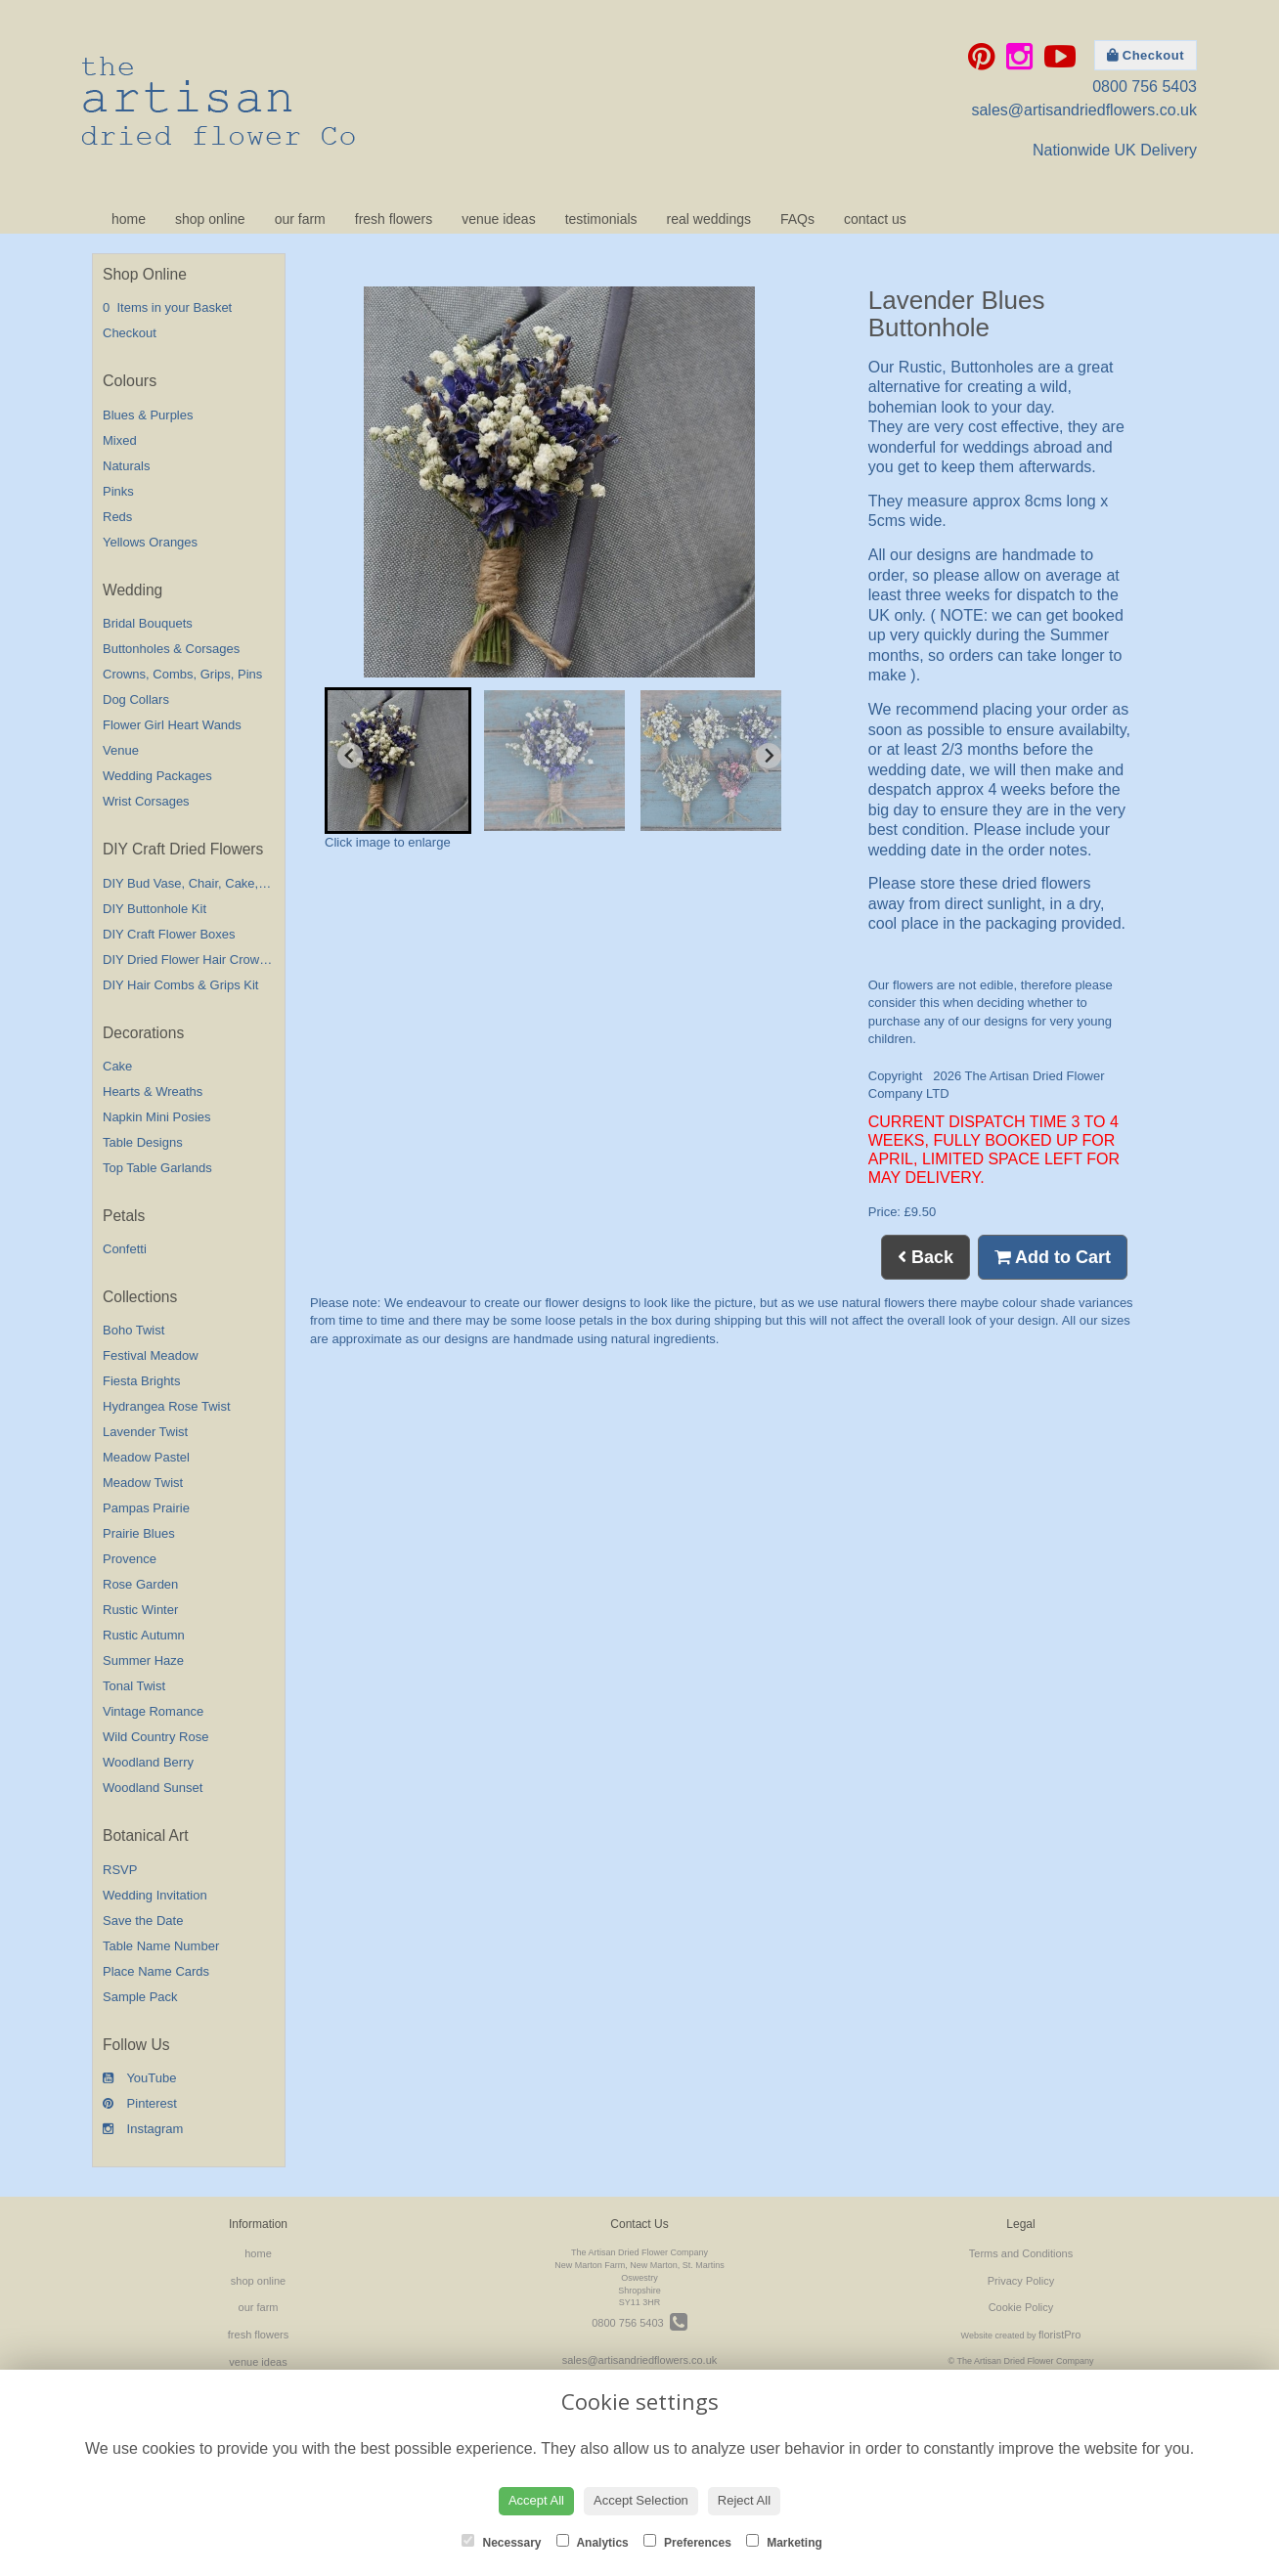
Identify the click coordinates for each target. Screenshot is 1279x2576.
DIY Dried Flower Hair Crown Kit (194, 959)
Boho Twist (133, 1330)
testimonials (601, 219)
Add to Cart (1052, 1257)
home (128, 219)
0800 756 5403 (1144, 86)
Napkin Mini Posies (157, 1117)
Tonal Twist (134, 1686)
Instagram (143, 2128)
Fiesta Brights (141, 1381)
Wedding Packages (157, 775)
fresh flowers (393, 219)
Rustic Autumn (144, 1635)
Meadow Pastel (146, 1457)
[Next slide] (768, 755)
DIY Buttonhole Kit (154, 908)
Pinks (118, 491)
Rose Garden (140, 1584)
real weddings (709, 219)
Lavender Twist (145, 1431)
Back (925, 1257)
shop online (210, 219)
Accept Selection (641, 2500)
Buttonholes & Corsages (171, 648)
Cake (117, 1066)
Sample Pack (140, 1996)
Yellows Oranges (150, 542)
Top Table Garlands (157, 1167)
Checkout (1145, 55)
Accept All (536, 2500)
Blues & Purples (148, 415)
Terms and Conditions (1021, 2253)
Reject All (744, 2500)
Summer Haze (143, 1660)
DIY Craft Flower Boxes (169, 934)
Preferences (687, 2542)
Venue (121, 750)
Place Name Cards (156, 1971)
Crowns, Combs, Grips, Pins (182, 674)
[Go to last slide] (350, 755)
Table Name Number (161, 1946)
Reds (117, 516)
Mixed (120, 440)
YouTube (139, 2078)
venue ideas (499, 219)
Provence (129, 1558)
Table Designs (143, 1142)
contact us (875, 219)
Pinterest (140, 2103)
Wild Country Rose (155, 1736)
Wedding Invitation (155, 1895)
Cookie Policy (1021, 2307)
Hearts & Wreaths (152, 1091)
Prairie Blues (139, 1533)
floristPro (1059, 2334)
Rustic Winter (140, 1609)
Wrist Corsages (146, 801)
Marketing (784, 2542)
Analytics (592, 2542)
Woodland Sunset (152, 1787)
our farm (300, 219)
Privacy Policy (1021, 2281)
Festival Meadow (150, 1355)
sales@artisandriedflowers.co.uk (1084, 110)
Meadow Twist (143, 1482)
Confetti (125, 1249)
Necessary (501, 2542)
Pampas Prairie (146, 1508)
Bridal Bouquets (148, 623)
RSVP (120, 1869)
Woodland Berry (148, 1762)
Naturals (126, 465)
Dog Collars (136, 699)
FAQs (797, 219)
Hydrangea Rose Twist (167, 1406)
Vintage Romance (153, 1711)
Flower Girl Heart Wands (172, 725)
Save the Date (143, 1920)
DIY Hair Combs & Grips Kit (180, 985)
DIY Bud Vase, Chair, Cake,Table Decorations (231, 883)
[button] (398, 760)
